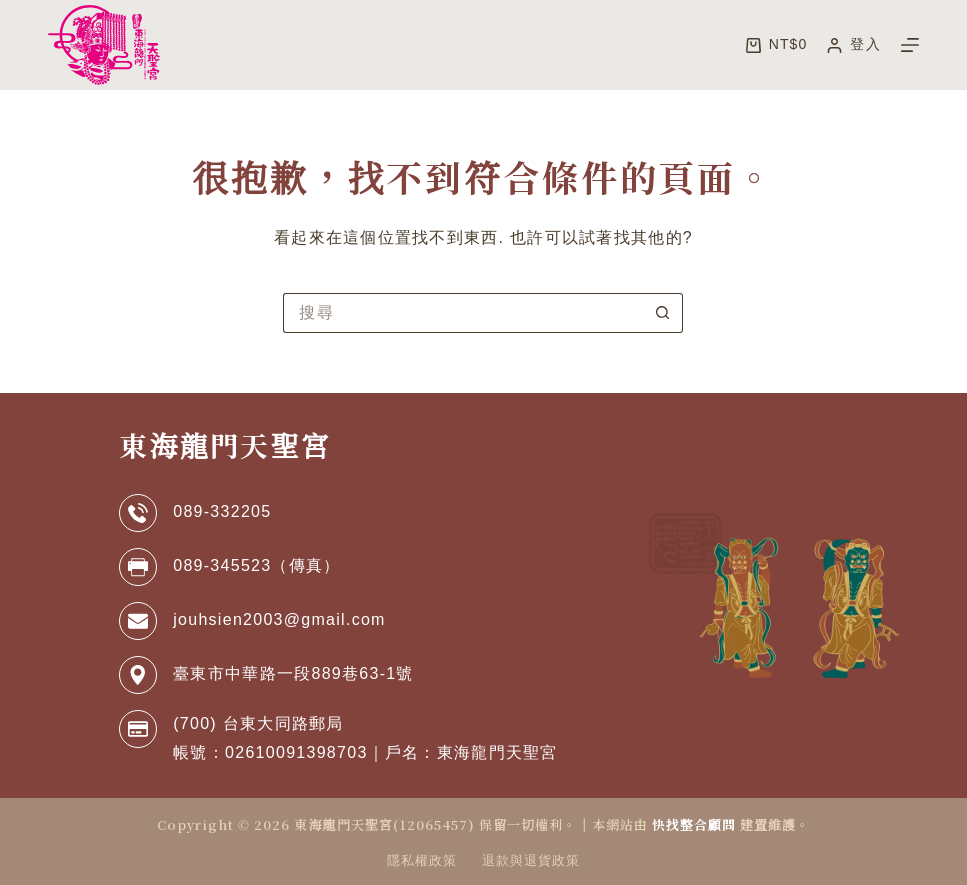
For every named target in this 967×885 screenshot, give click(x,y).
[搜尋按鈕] (663, 313)
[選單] (910, 45)
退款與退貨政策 (531, 860)
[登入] (853, 44)
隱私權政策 (422, 860)
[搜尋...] (463, 313)
